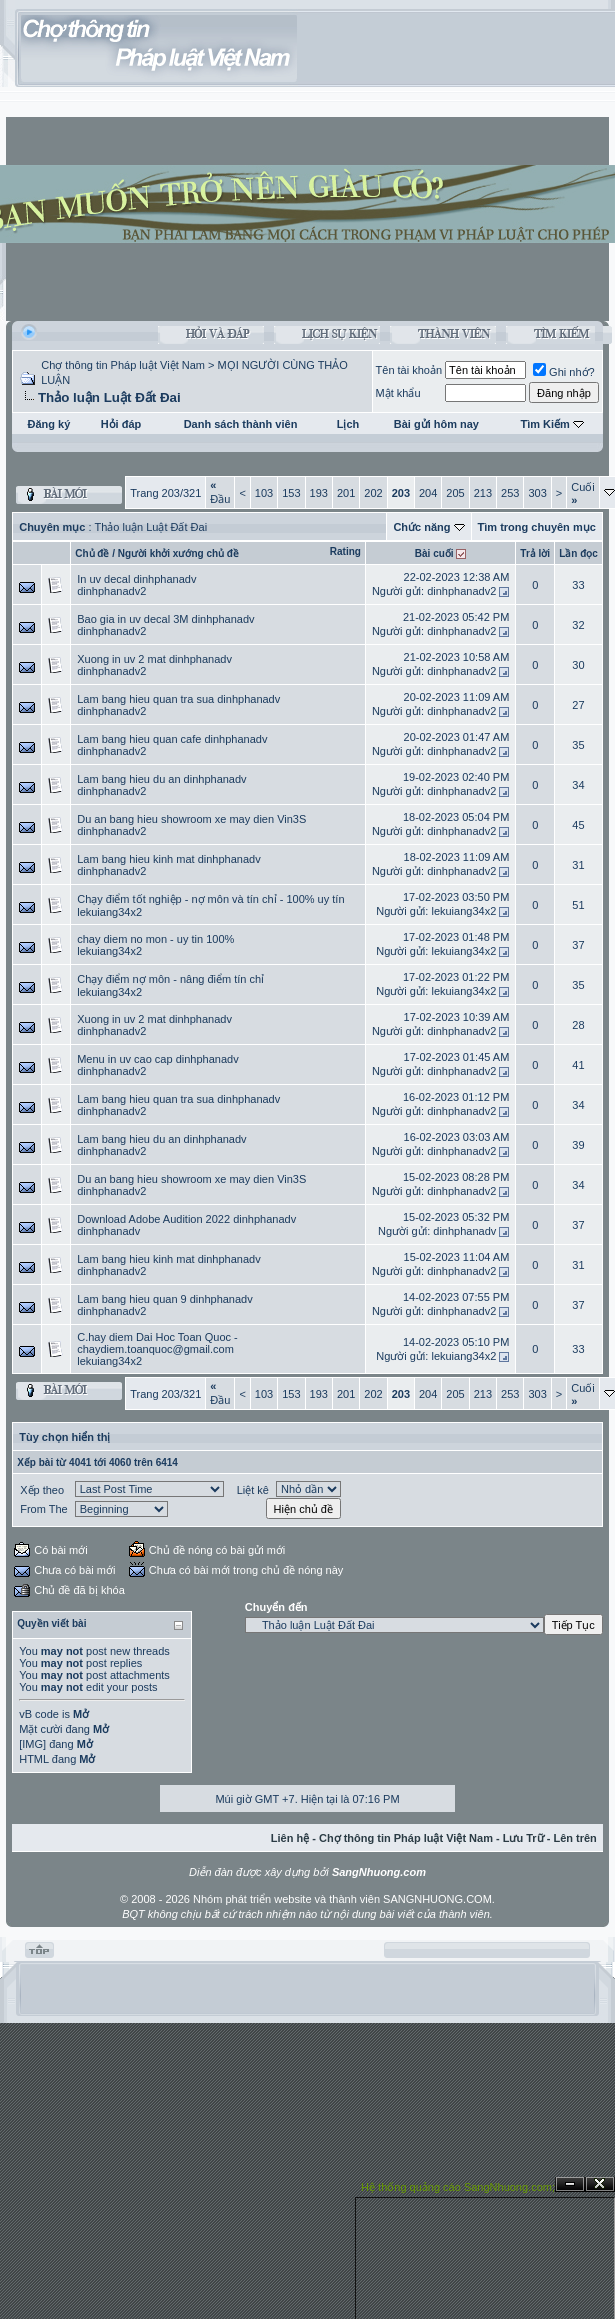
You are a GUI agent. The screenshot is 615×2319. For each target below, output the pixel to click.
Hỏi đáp (121, 424)
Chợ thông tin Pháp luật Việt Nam (123, 365)
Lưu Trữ (523, 1838)
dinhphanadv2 (111, 591)
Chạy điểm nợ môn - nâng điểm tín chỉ (170, 979)
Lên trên (574, 1838)
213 (483, 493)
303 (537, 493)
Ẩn (570, 2184)
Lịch (348, 424)
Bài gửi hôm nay (436, 424)
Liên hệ (290, 1838)
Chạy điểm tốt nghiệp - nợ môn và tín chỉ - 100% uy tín (210, 899)
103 (264, 493)
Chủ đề (92, 553)
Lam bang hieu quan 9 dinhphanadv (165, 1299)
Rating (345, 551)
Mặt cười (40, 1729)
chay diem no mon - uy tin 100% (155, 939)
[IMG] (32, 1744)
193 (319, 493)
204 (428, 493)
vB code (39, 1714)
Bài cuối (434, 553)
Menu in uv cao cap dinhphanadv (157, 1059)
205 (455, 493)
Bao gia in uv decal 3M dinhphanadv (165, 619)
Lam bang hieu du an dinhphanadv (161, 779)
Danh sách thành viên (241, 424)
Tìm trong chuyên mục (537, 527)
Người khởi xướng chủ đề (178, 553)
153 (291, 493)
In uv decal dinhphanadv (136, 579)
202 (373, 493)
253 (510, 493)
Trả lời (535, 553)
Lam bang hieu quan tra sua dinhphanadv (178, 699)
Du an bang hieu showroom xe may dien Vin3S (191, 819)
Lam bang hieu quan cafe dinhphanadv (172, 739)
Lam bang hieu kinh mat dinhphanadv (168, 859)
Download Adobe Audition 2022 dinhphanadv (186, 1219)
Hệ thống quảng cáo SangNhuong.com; (458, 2187)
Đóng (600, 2184)
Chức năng (421, 527)
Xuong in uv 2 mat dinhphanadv (154, 659)
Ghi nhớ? (564, 372)
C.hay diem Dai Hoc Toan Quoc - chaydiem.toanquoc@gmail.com (157, 1343)
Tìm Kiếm (544, 424)
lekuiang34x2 (109, 912)
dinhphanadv (108, 1231)
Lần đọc (578, 553)
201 (346, 493)
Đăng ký (49, 424)
